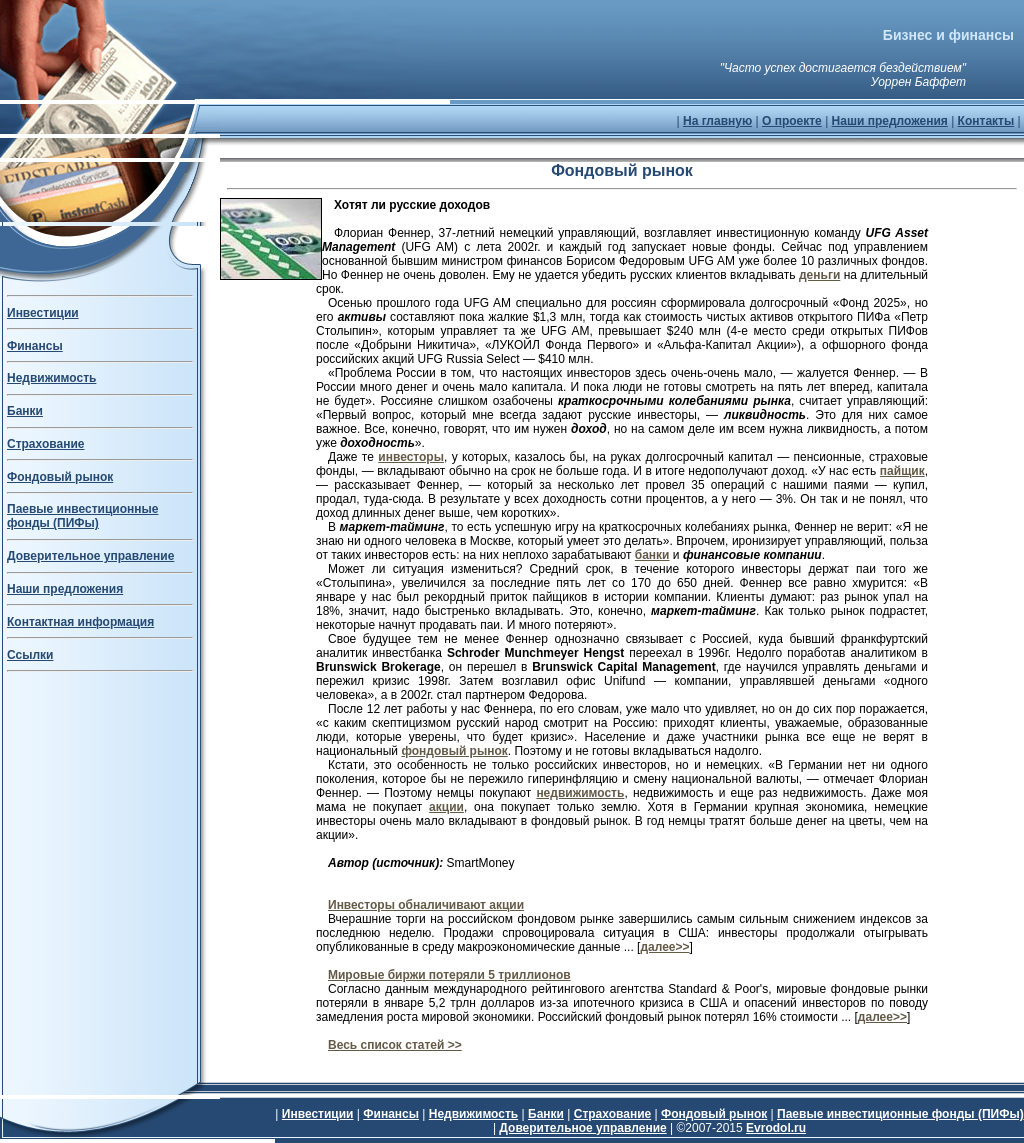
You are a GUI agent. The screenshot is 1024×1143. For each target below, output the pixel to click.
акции (446, 807)
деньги (819, 275)
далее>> (664, 947)
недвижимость (580, 793)
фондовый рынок (454, 751)
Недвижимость (51, 378)
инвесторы (411, 457)
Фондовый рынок (60, 477)
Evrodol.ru (776, 1128)
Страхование (45, 444)
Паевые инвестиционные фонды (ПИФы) (82, 516)
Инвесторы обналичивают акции (426, 905)
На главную (717, 121)
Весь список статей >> (395, 1045)
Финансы (35, 346)
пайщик (902, 471)
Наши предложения (890, 121)
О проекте (792, 121)
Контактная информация (80, 622)
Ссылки (30, 655)
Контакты (986, 121)
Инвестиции (43, 313)
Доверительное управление (90, 556)
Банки (25, 411)
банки (652, 555)
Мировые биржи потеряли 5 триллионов (449, 975)
